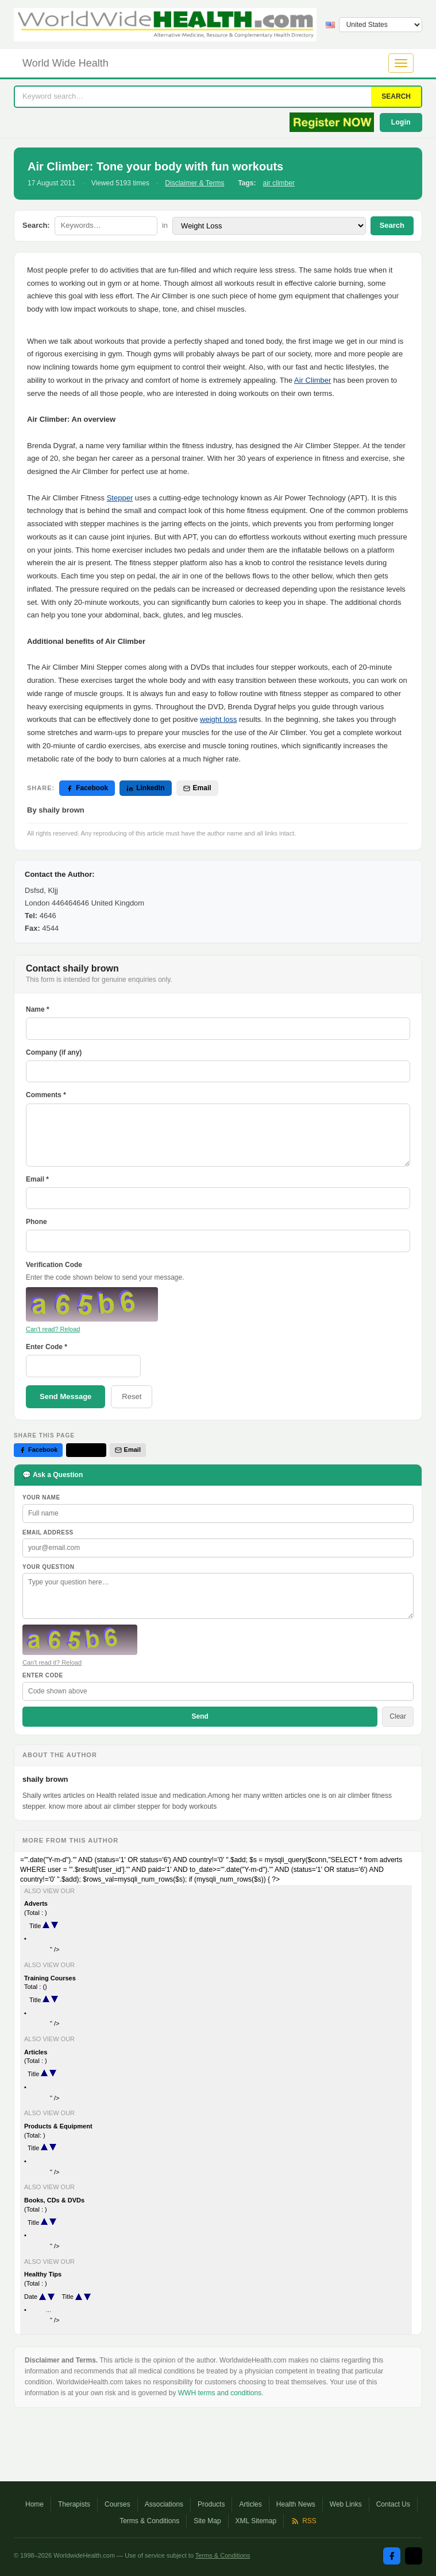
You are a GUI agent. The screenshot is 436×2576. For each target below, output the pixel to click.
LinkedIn (145, 788)
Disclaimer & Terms (194, 183)
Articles (250, 2504)
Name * (37, 1009)
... (48, 2309)
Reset (131, 1396)
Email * (37, 1179)
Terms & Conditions (149, 2521)
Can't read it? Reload (52, 1662)
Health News (295, 2504)
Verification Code (54, 1265)
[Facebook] (391, 2556)
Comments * (46, 1095)
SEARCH (396, 96)
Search (392, 225)
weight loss (218, 719)
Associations (164, 2504)
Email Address (48, 1532)
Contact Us (393, 2504)
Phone (36, 1222)
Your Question (48, 1567)
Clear (397, 1716)
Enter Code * (46, 1347)
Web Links (346, 2504)
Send (199, 1716)
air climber (279, 183)
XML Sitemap (256, 2521)
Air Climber (312, 380)
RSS (304, 2521)
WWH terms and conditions (219, 2393)
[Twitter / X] (413, 2556)
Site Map (207, 2521)
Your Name (41, 1497)
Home (34, 2504)
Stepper (120, 498)
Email (197, 788)
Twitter (86, 1450)
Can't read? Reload (53, 1329)
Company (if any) (54, 1052)
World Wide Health (65, 63)
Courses (117, 2504)
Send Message (65, 1396)
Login (401, 122)
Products (211, 2504)
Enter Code (42, 1675)
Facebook (87, 788)
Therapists (74, 2504)
